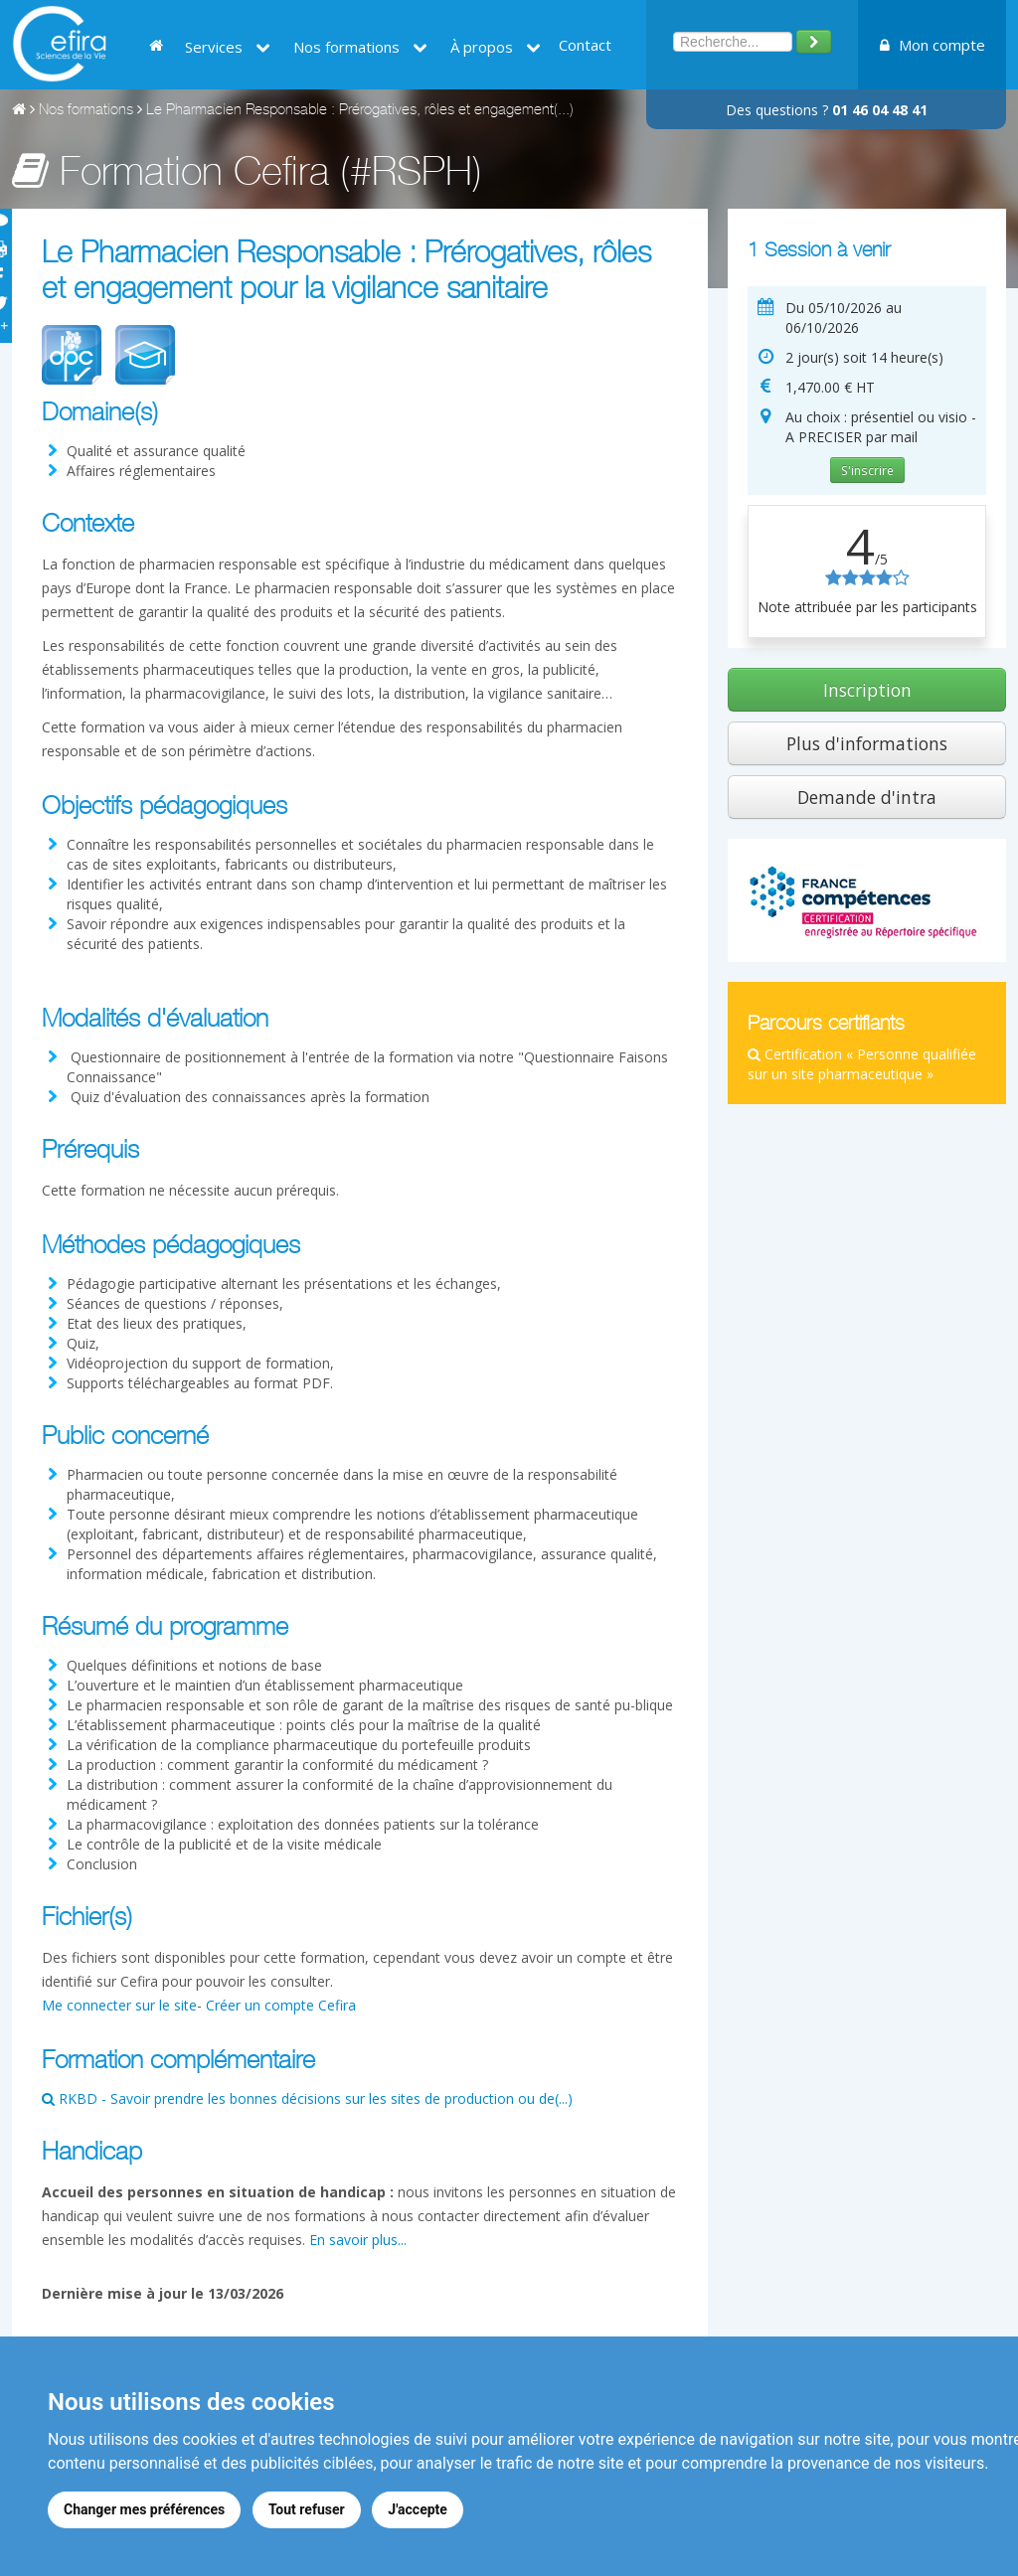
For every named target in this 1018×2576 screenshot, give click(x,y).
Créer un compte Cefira (281, 2005)
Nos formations (360, 47)
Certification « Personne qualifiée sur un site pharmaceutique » (862, 1064)
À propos (495, 47)
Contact (585, 45)
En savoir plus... (358, 2239)
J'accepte (418, 2509)
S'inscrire (867, 470)
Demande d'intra (866, 797)
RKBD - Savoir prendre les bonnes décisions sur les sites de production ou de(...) (307, 2098)
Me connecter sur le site (119, 2005)
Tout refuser (306, 2509)
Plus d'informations (866, 743)
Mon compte (932, 45)
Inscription (867, 690)
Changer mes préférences (144, 2509)
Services (227, 47)
